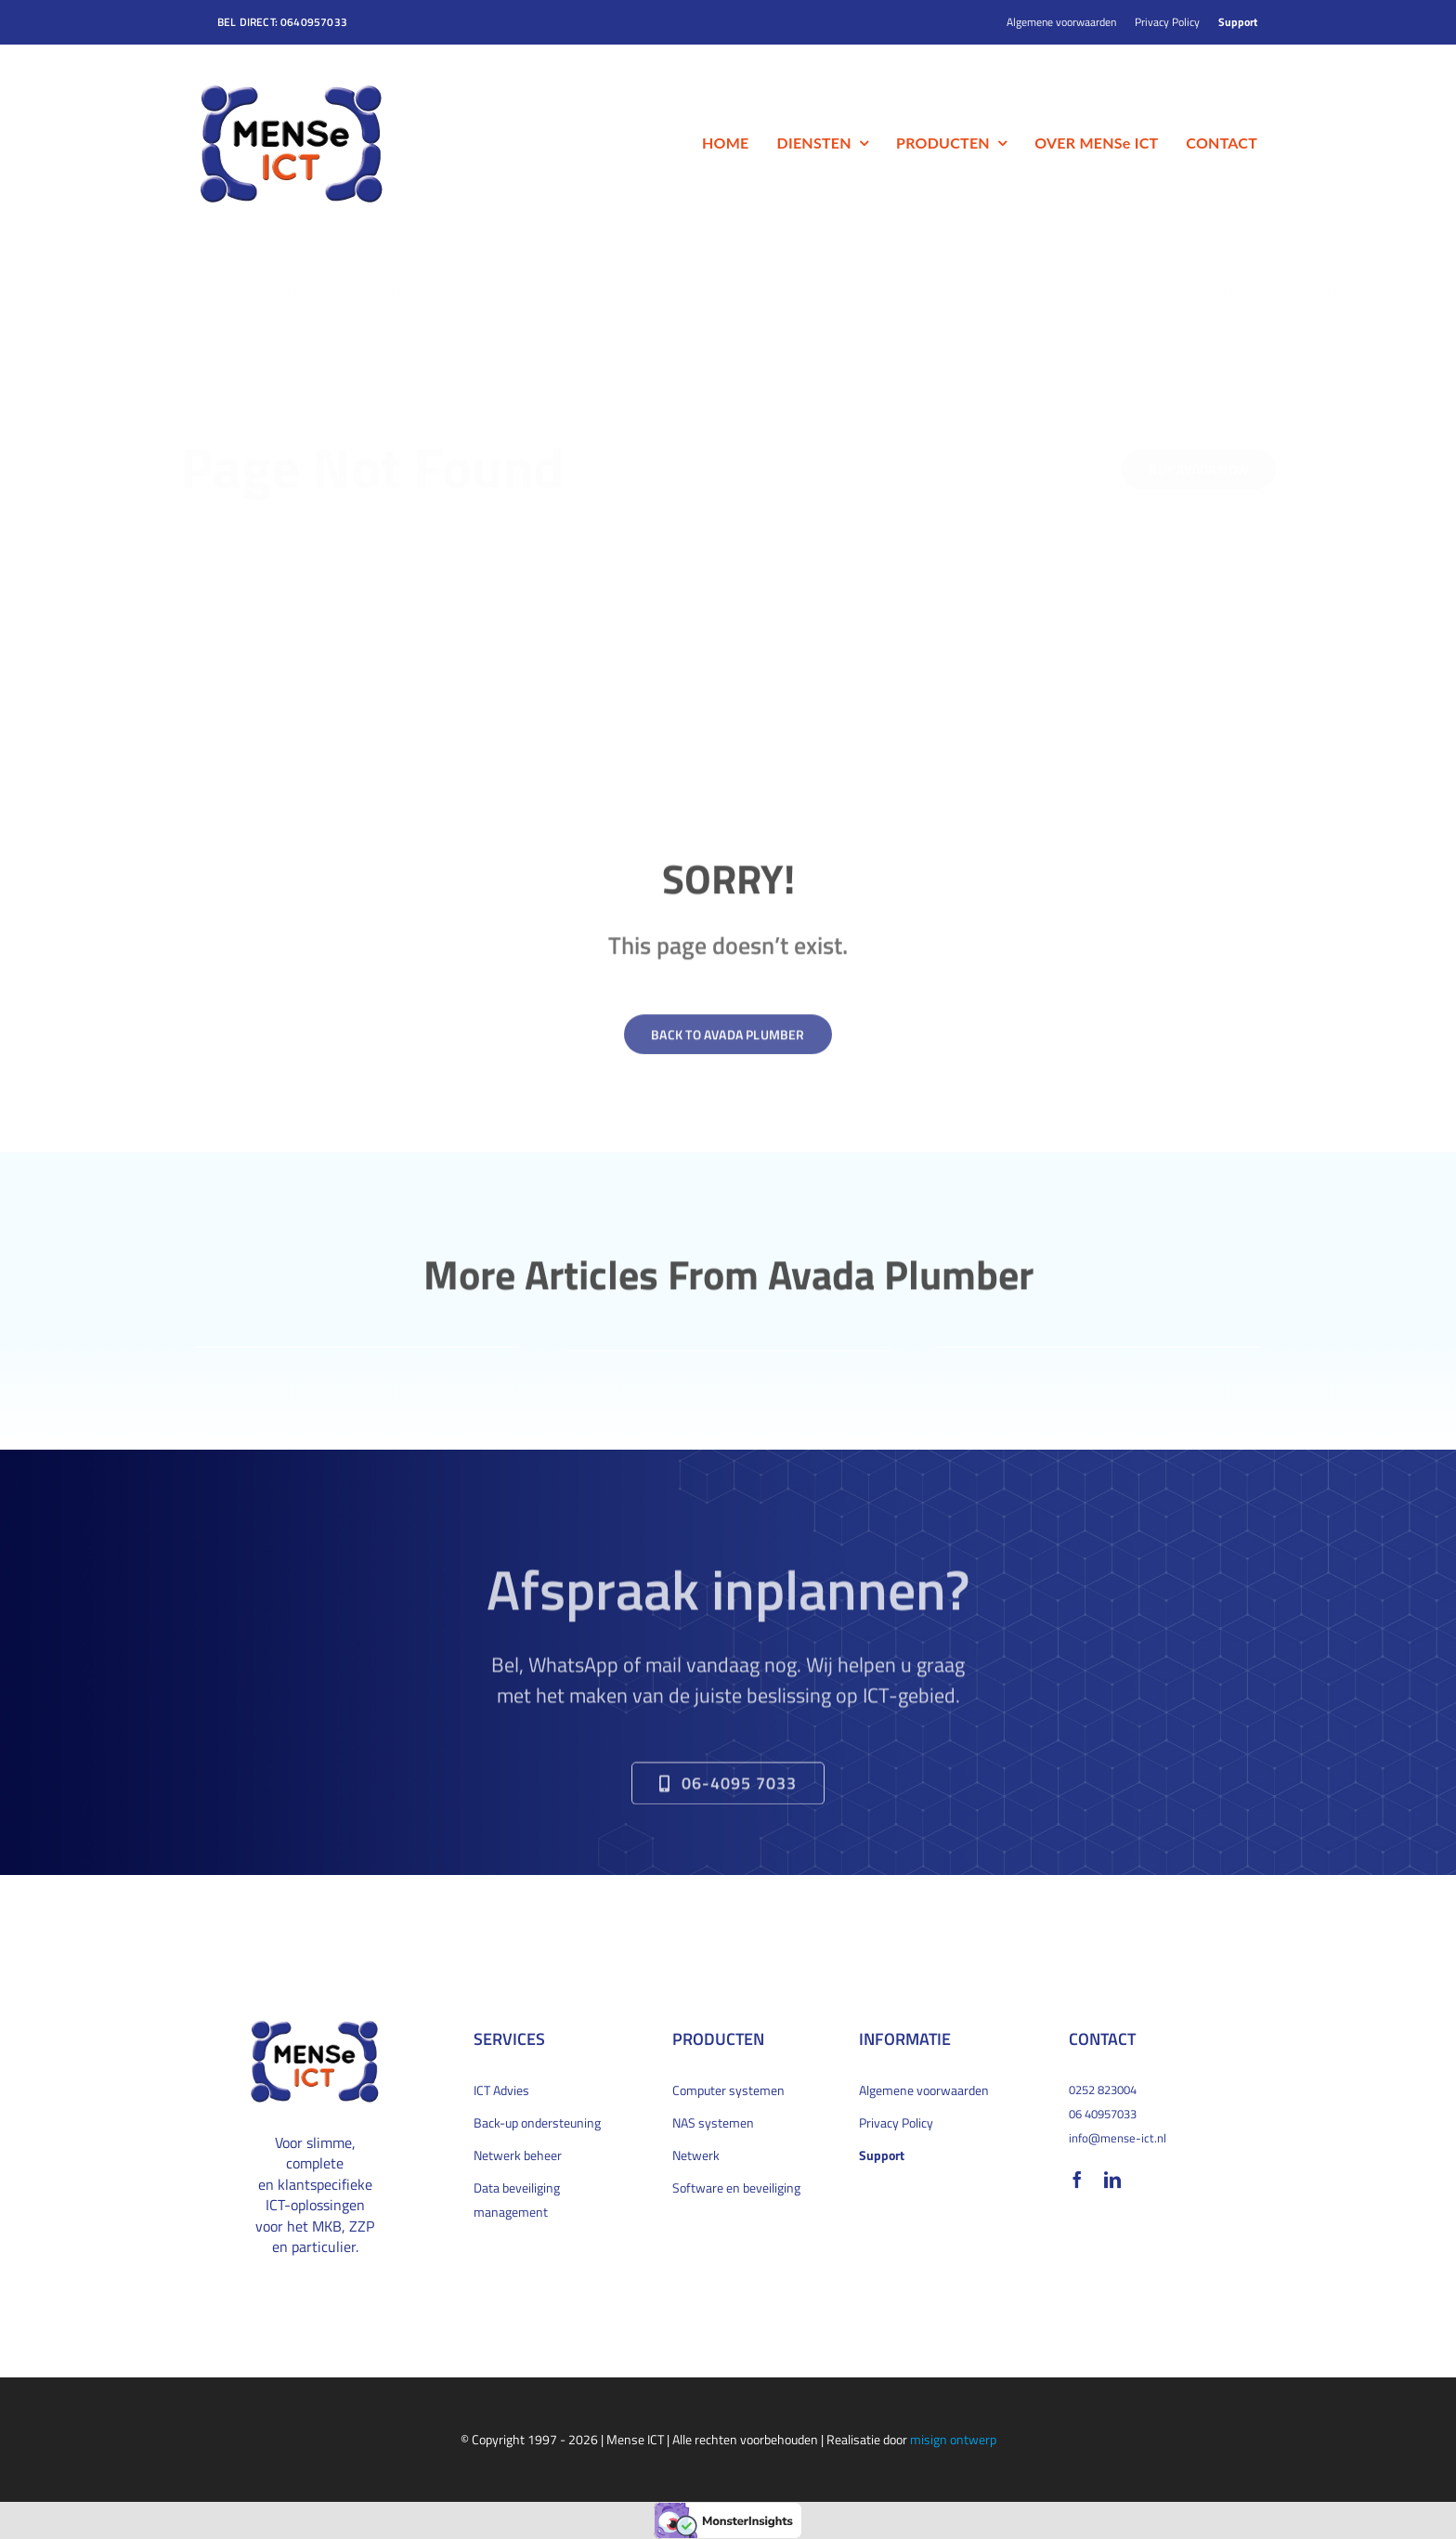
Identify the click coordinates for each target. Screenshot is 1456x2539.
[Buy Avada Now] (1184, 469)
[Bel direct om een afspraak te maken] (728, 1791)
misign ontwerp (953, 2439)
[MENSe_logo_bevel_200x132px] (291, 89)
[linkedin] (1112, 2179)
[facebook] (1077, 2179)
